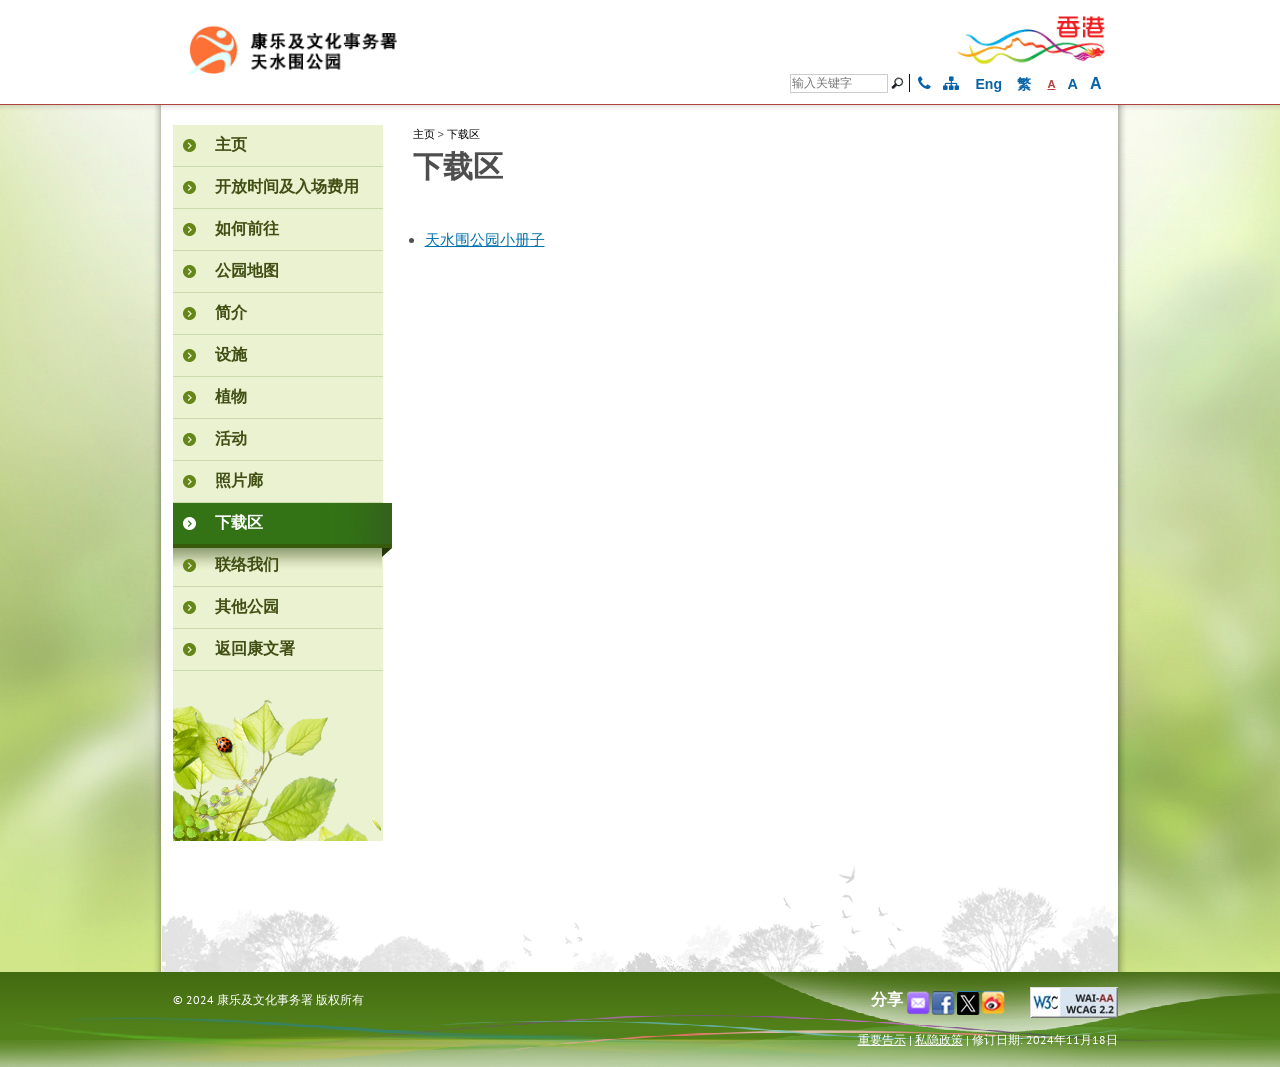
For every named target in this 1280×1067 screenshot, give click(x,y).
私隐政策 (939, 1039)
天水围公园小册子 (485, 240)
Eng (989, 84)
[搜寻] (839, 83)
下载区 (463, 134)
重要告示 (882, 1039)
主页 (424, 134)
